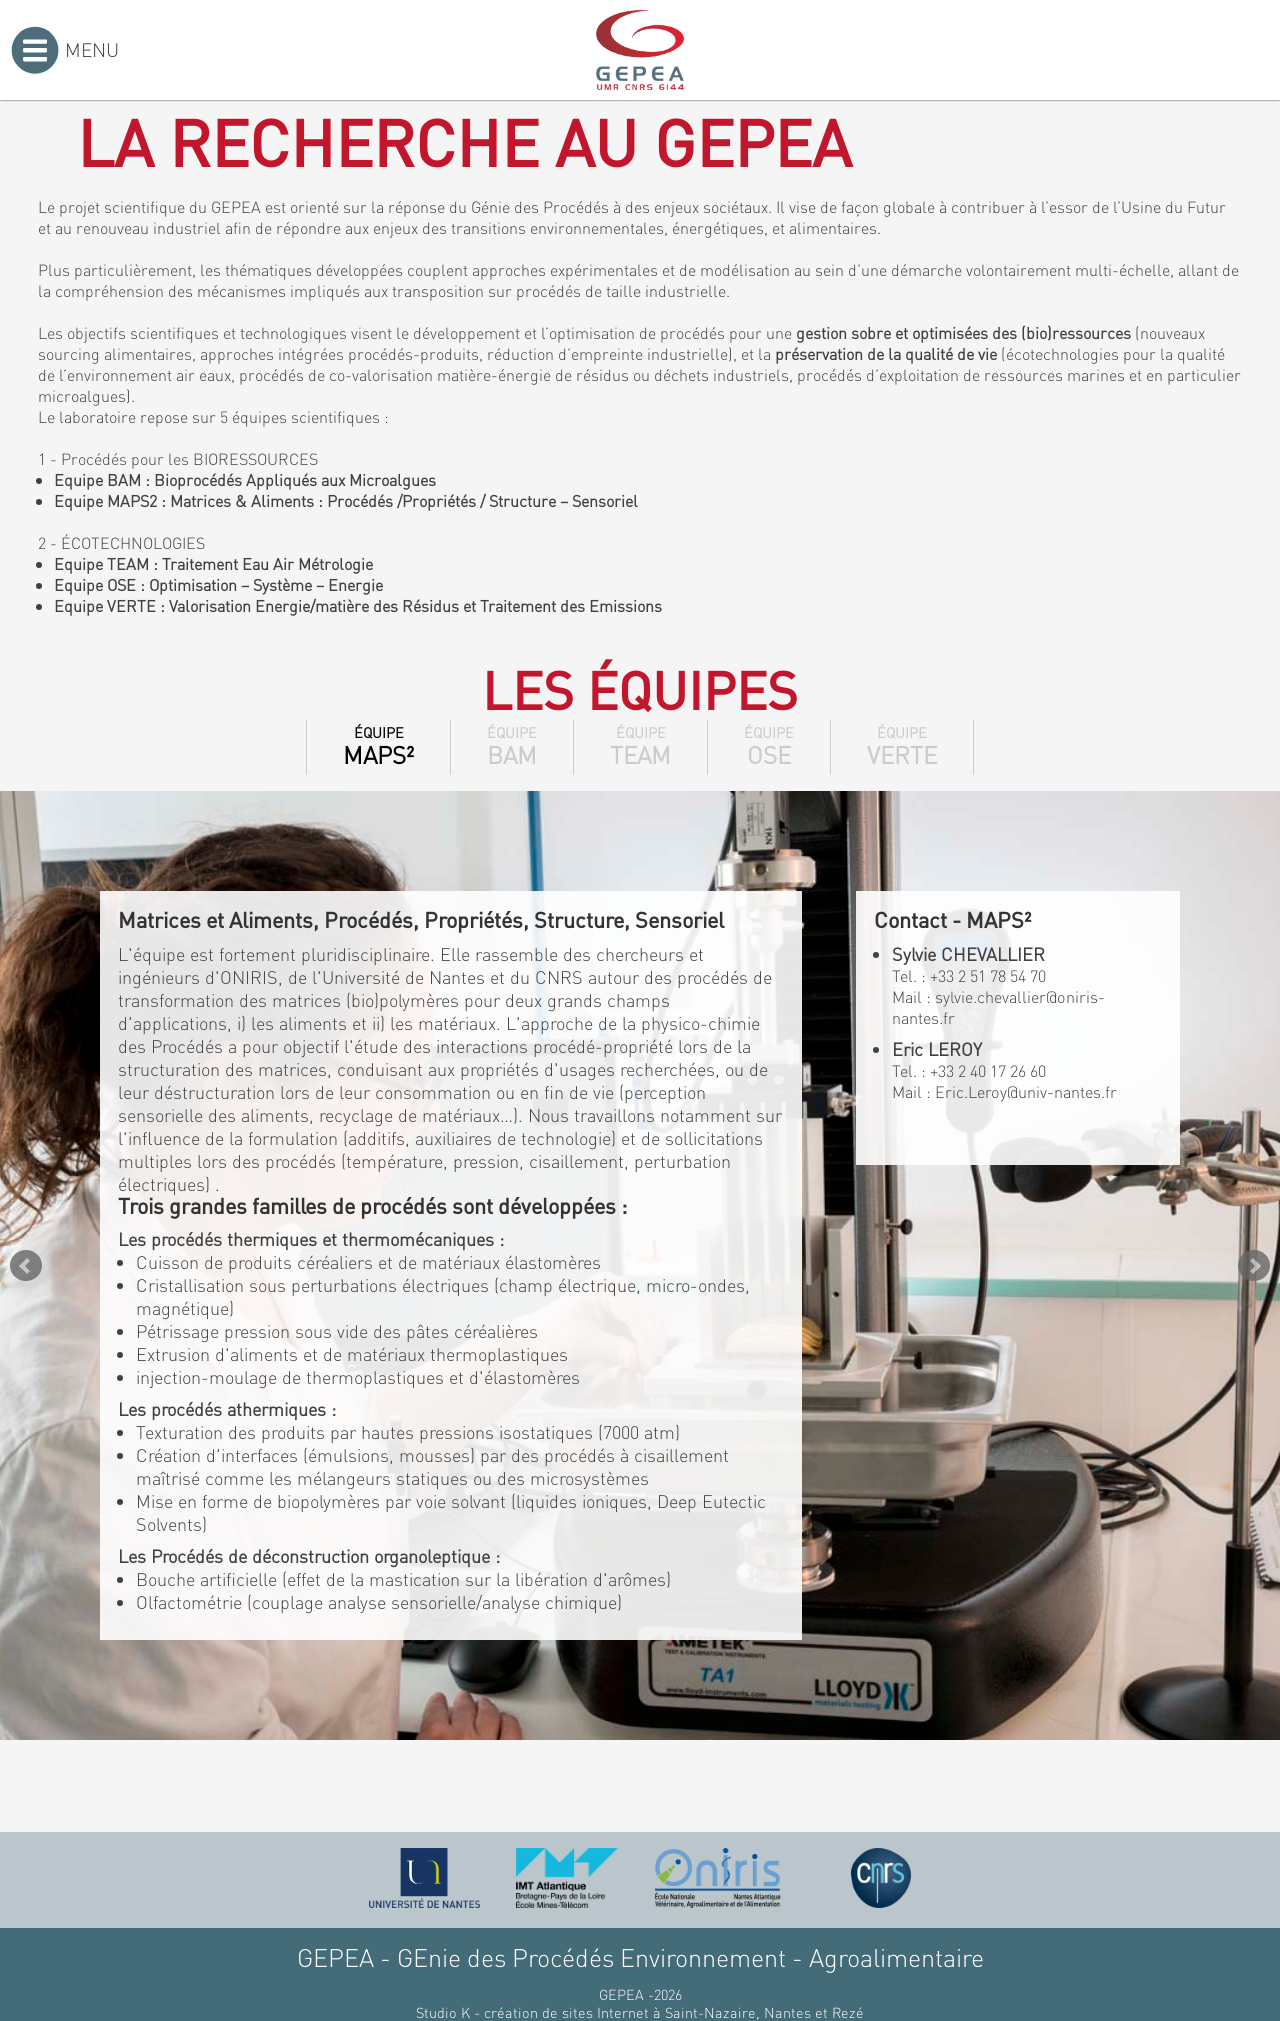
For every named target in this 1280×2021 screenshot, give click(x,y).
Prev (26, 1266)
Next (1254, 1266)
